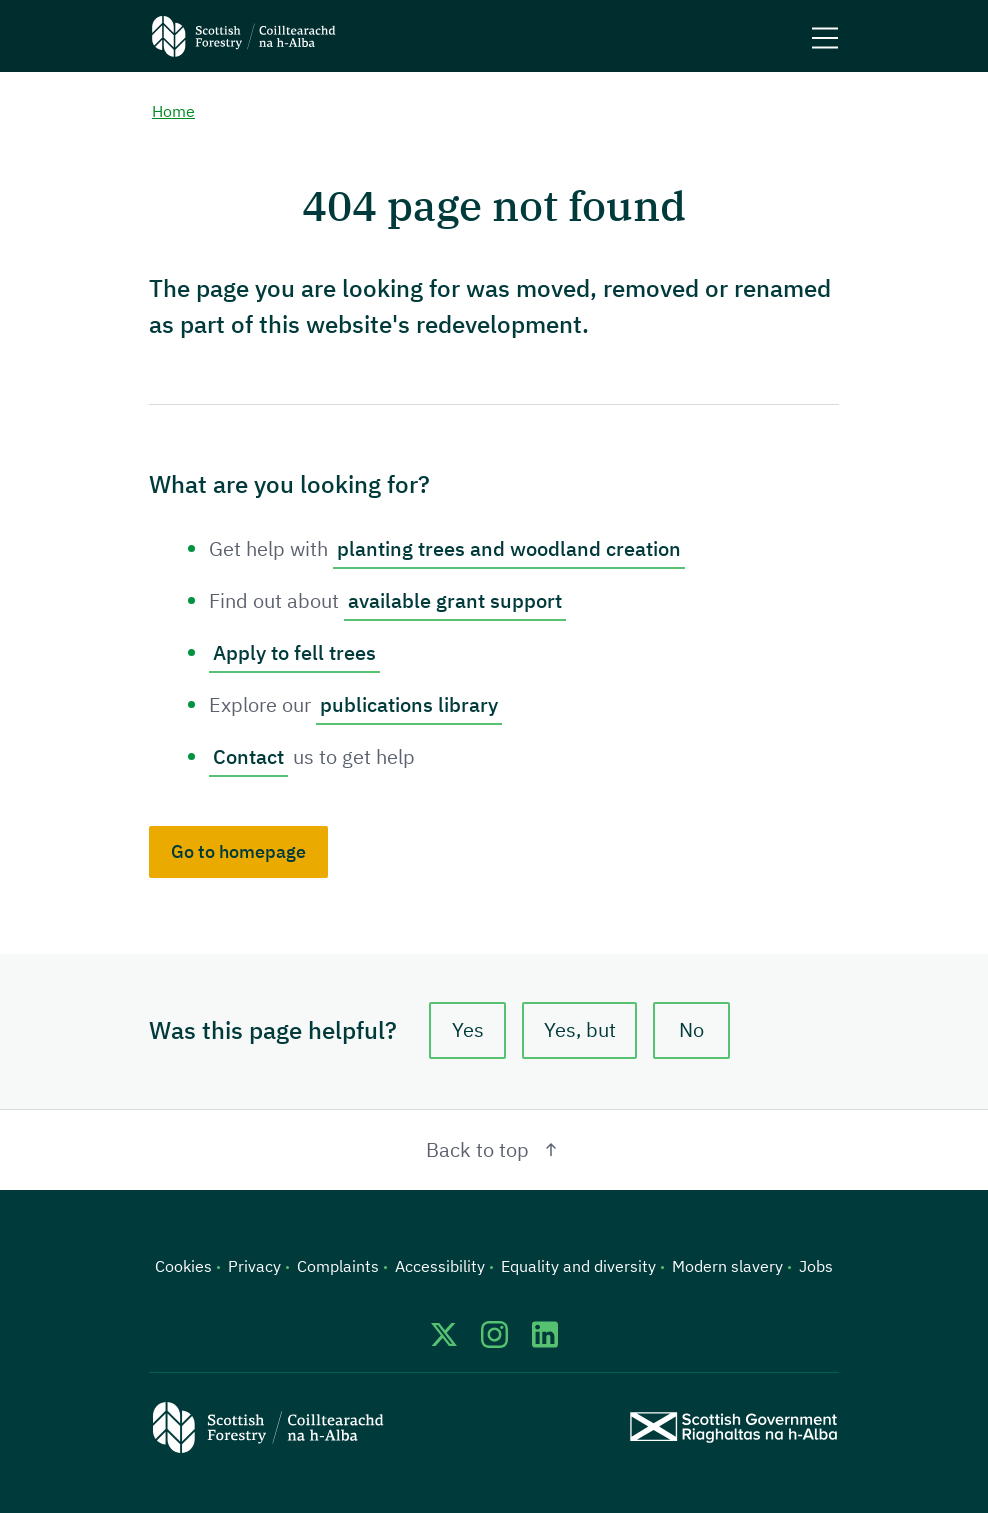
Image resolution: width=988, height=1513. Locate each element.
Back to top (494, 1149)
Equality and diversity (578, 1266)
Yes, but (580, 1029)
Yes (468, 1029)
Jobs (816, 1266)
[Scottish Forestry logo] (244, 36)
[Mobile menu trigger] (825, 36)
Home (173, 111)
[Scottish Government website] (733, 1427)
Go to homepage (238, 851)
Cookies (183, 1266)
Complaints (338, 1266)
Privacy (254, 1266)
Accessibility (440, 1266)
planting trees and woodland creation (509, 548)
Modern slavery (727, 1266)
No (691, 1029)
